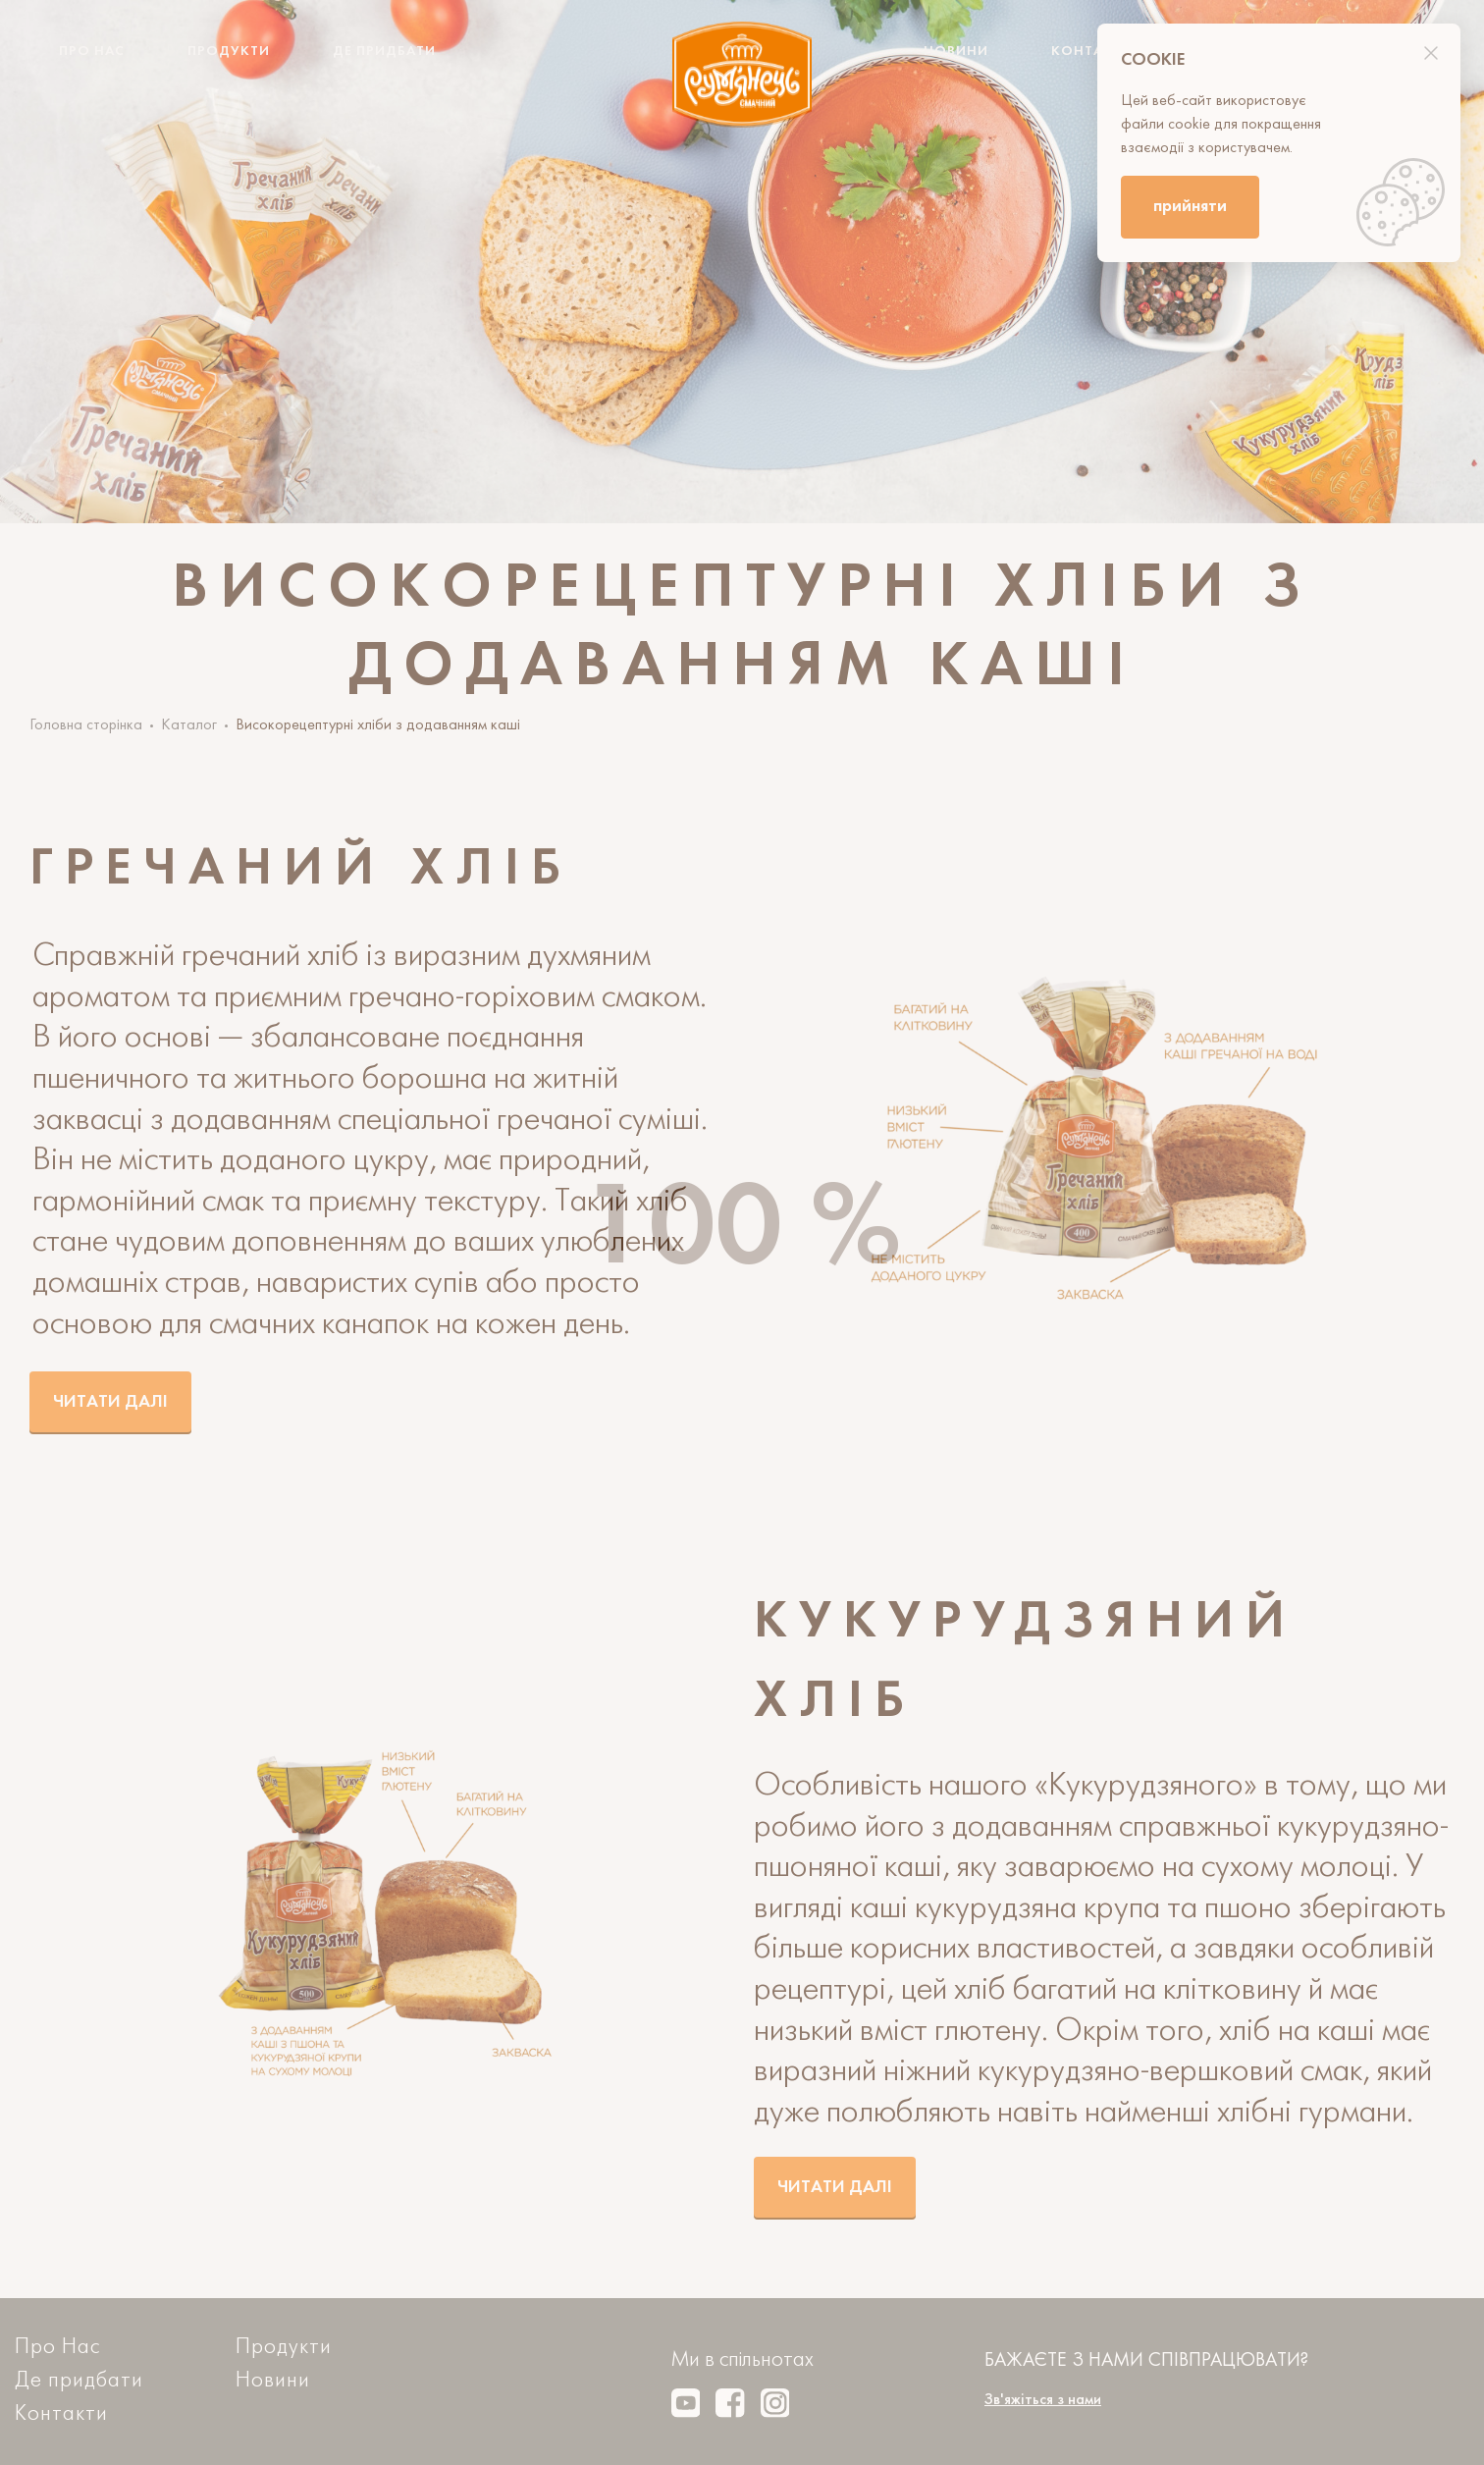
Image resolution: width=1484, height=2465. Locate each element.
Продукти (228, 51)
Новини (956, 51)
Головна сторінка (85, 725)
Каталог (189, 725)
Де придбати (384, 51)
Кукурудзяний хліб (1025, 1663)
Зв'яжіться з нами (1042, 2400)
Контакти (1092, 51)
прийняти (1190, 206)
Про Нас (92, 51)
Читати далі (110, 1402)
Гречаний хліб (300, 870)
